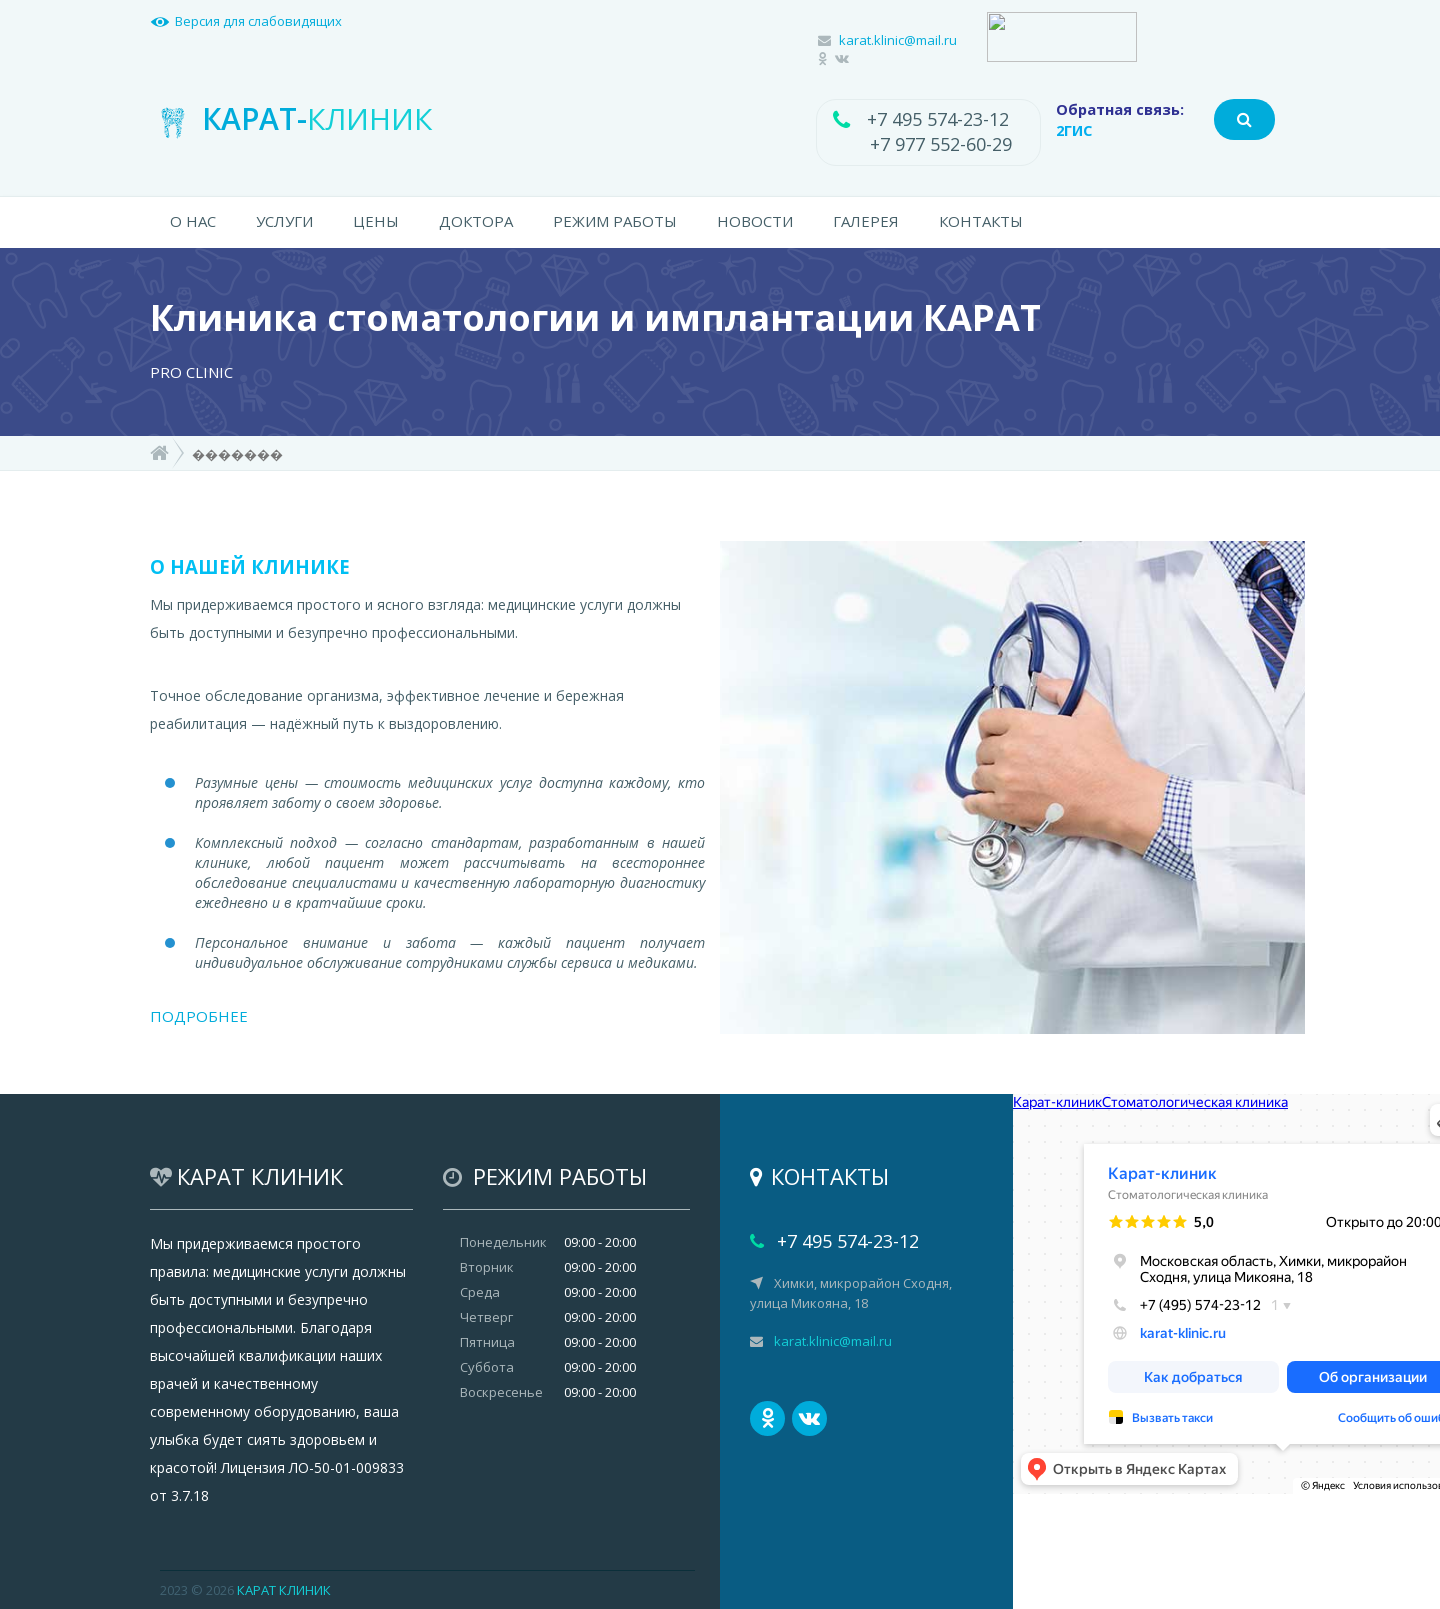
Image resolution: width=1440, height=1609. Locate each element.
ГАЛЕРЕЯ (866, 221)
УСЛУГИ (284, 221)
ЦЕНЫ (376, 221)
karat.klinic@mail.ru (898, 40)
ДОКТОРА (476, 221)
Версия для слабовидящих (258, 21)
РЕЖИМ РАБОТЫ (615, 221)
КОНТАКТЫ (981, 221)
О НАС (193, 221)
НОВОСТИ (755, 221)
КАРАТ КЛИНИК (284, 1590)
